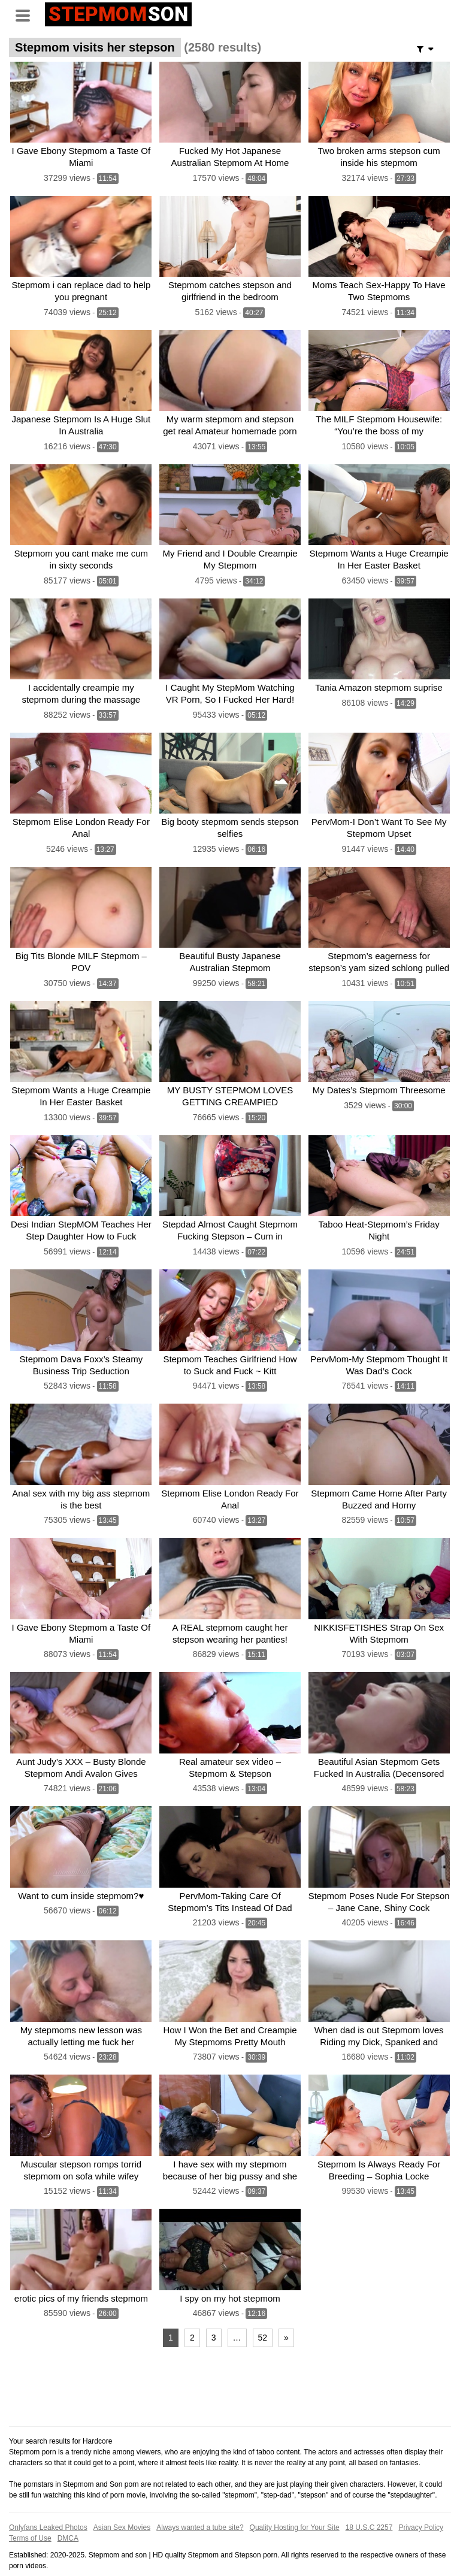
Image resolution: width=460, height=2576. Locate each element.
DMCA (68, 2515)
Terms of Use (30, 2515)
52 (263, 2315)
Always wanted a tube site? (199, 2505)
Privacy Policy (420, 2505)
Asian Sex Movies (121, 2505)
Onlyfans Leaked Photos (48, 2505)
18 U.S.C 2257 (369, 2505)
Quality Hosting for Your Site (295, 2505)
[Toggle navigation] (27, 14)
